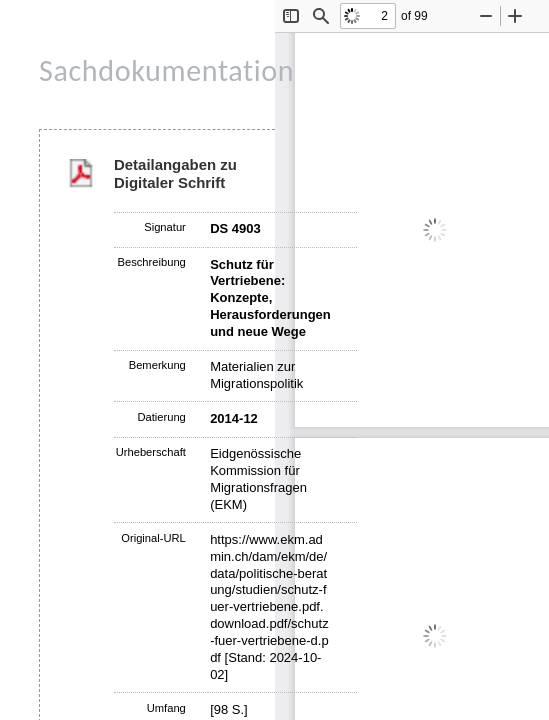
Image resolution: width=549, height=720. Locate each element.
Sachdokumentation (166, 70)
